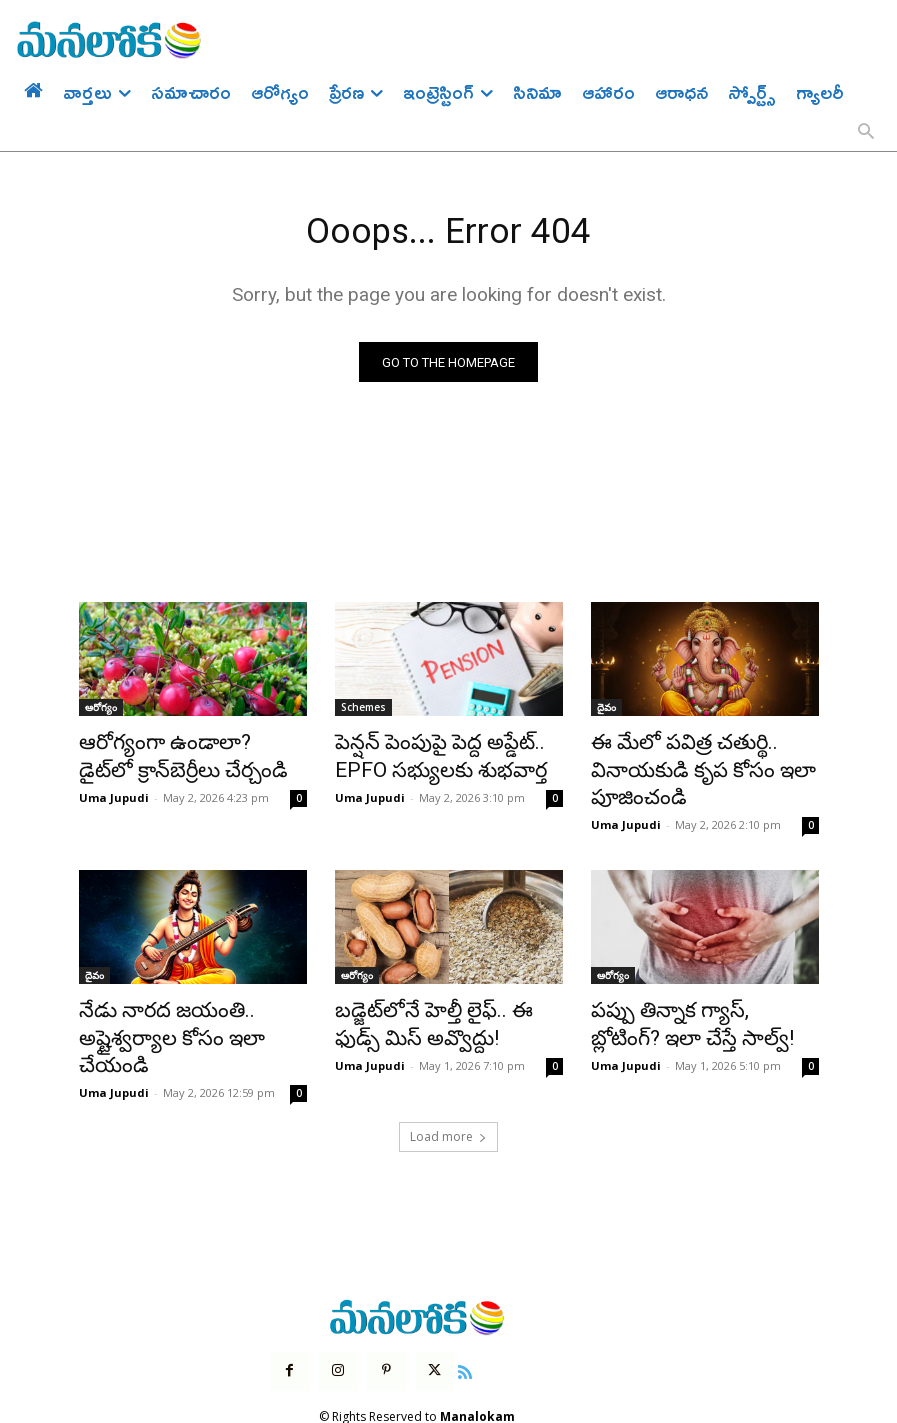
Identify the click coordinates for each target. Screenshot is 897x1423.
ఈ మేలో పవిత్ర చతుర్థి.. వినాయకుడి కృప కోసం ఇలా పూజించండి (683, 767)
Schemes (363, 712)
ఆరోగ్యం (101, 712)
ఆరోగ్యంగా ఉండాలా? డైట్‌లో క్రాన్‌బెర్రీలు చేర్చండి (173, 756)
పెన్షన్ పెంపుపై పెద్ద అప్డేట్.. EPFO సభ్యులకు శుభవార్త (441, 756)
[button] (866, 133)
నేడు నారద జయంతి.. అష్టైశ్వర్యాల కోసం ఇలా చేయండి (192, 1008)
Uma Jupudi (114, 791)
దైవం (606, 712)
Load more (448, 1087)
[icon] (452, 1320)
